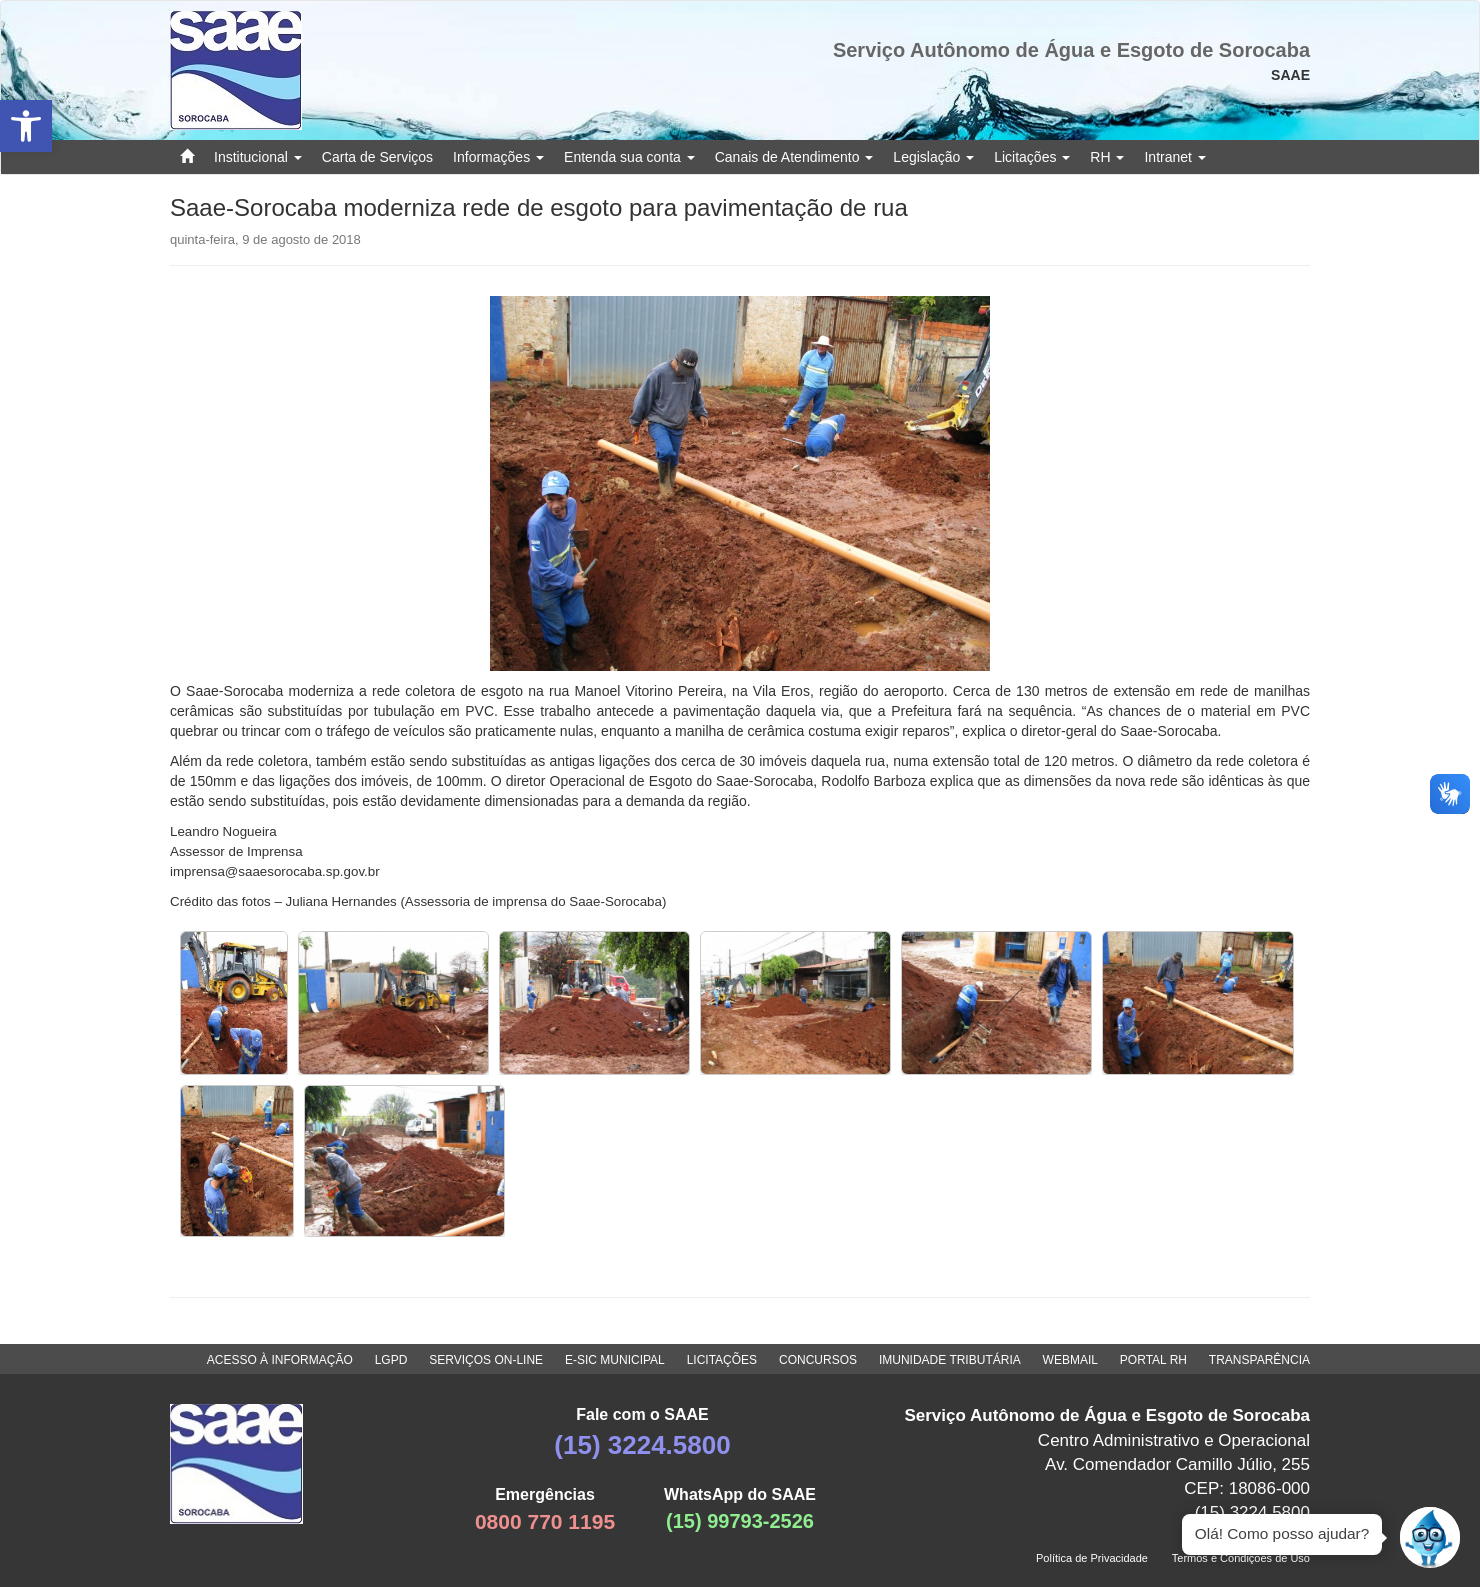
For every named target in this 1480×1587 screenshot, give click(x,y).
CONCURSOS (818, 1360)
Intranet (1174, 157)
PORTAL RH (1153, 1360)
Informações (498, 157)
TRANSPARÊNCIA (1259, 1360)
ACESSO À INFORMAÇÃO (280, 1360)
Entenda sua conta (629, 157)
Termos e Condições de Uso (1241, 1558)
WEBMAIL (1070, 1360)
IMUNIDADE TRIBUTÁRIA (950, 1360)
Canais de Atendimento (794, 157)
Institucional (258, 157)
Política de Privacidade (1092, 1558)
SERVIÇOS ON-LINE (486, 1360)
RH (1107, 157)
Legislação (933, 157)
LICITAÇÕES (722, 1360)
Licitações (1032, 157)
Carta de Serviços (377, 157)
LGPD (391, 1360)
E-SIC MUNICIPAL (615, 1360)
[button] (26, 126)
